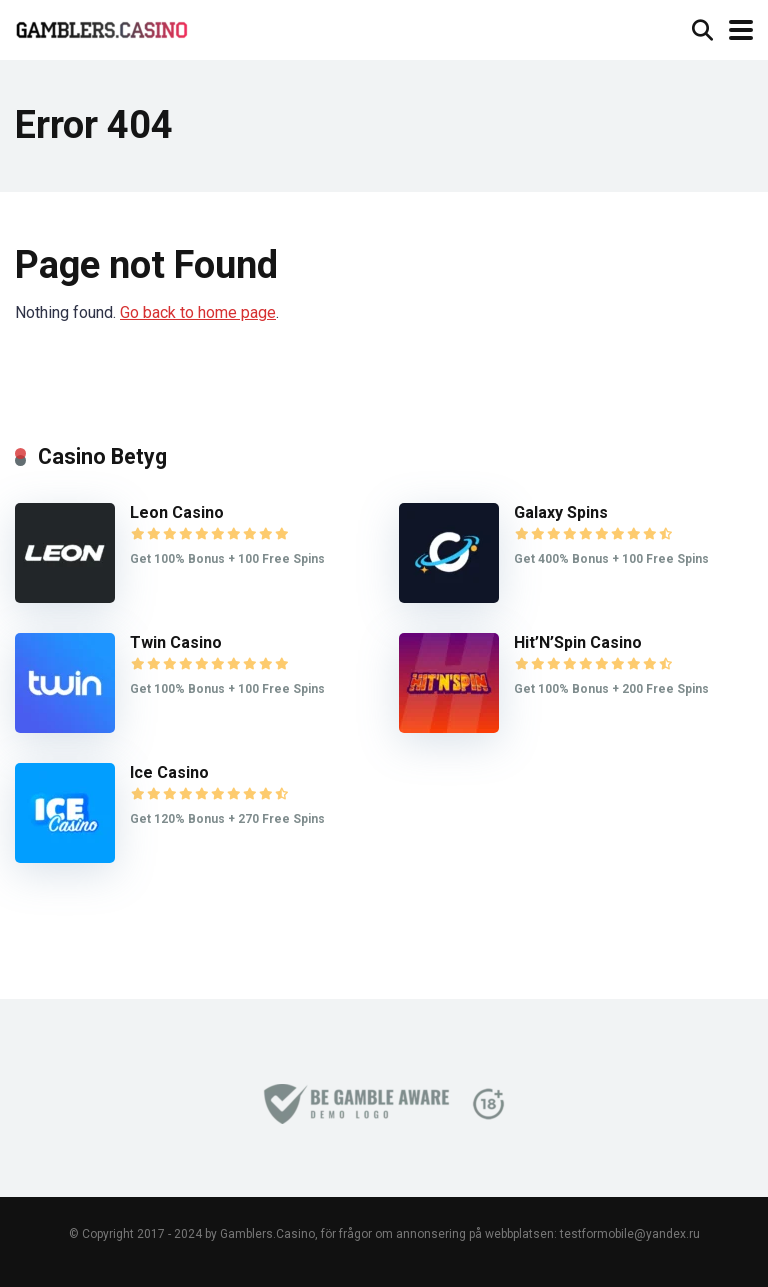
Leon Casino (177, 512)
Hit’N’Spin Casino (578, 642)
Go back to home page (198, 312)
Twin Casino (176, 642)
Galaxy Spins (561, 512)
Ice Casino (169, 772)
